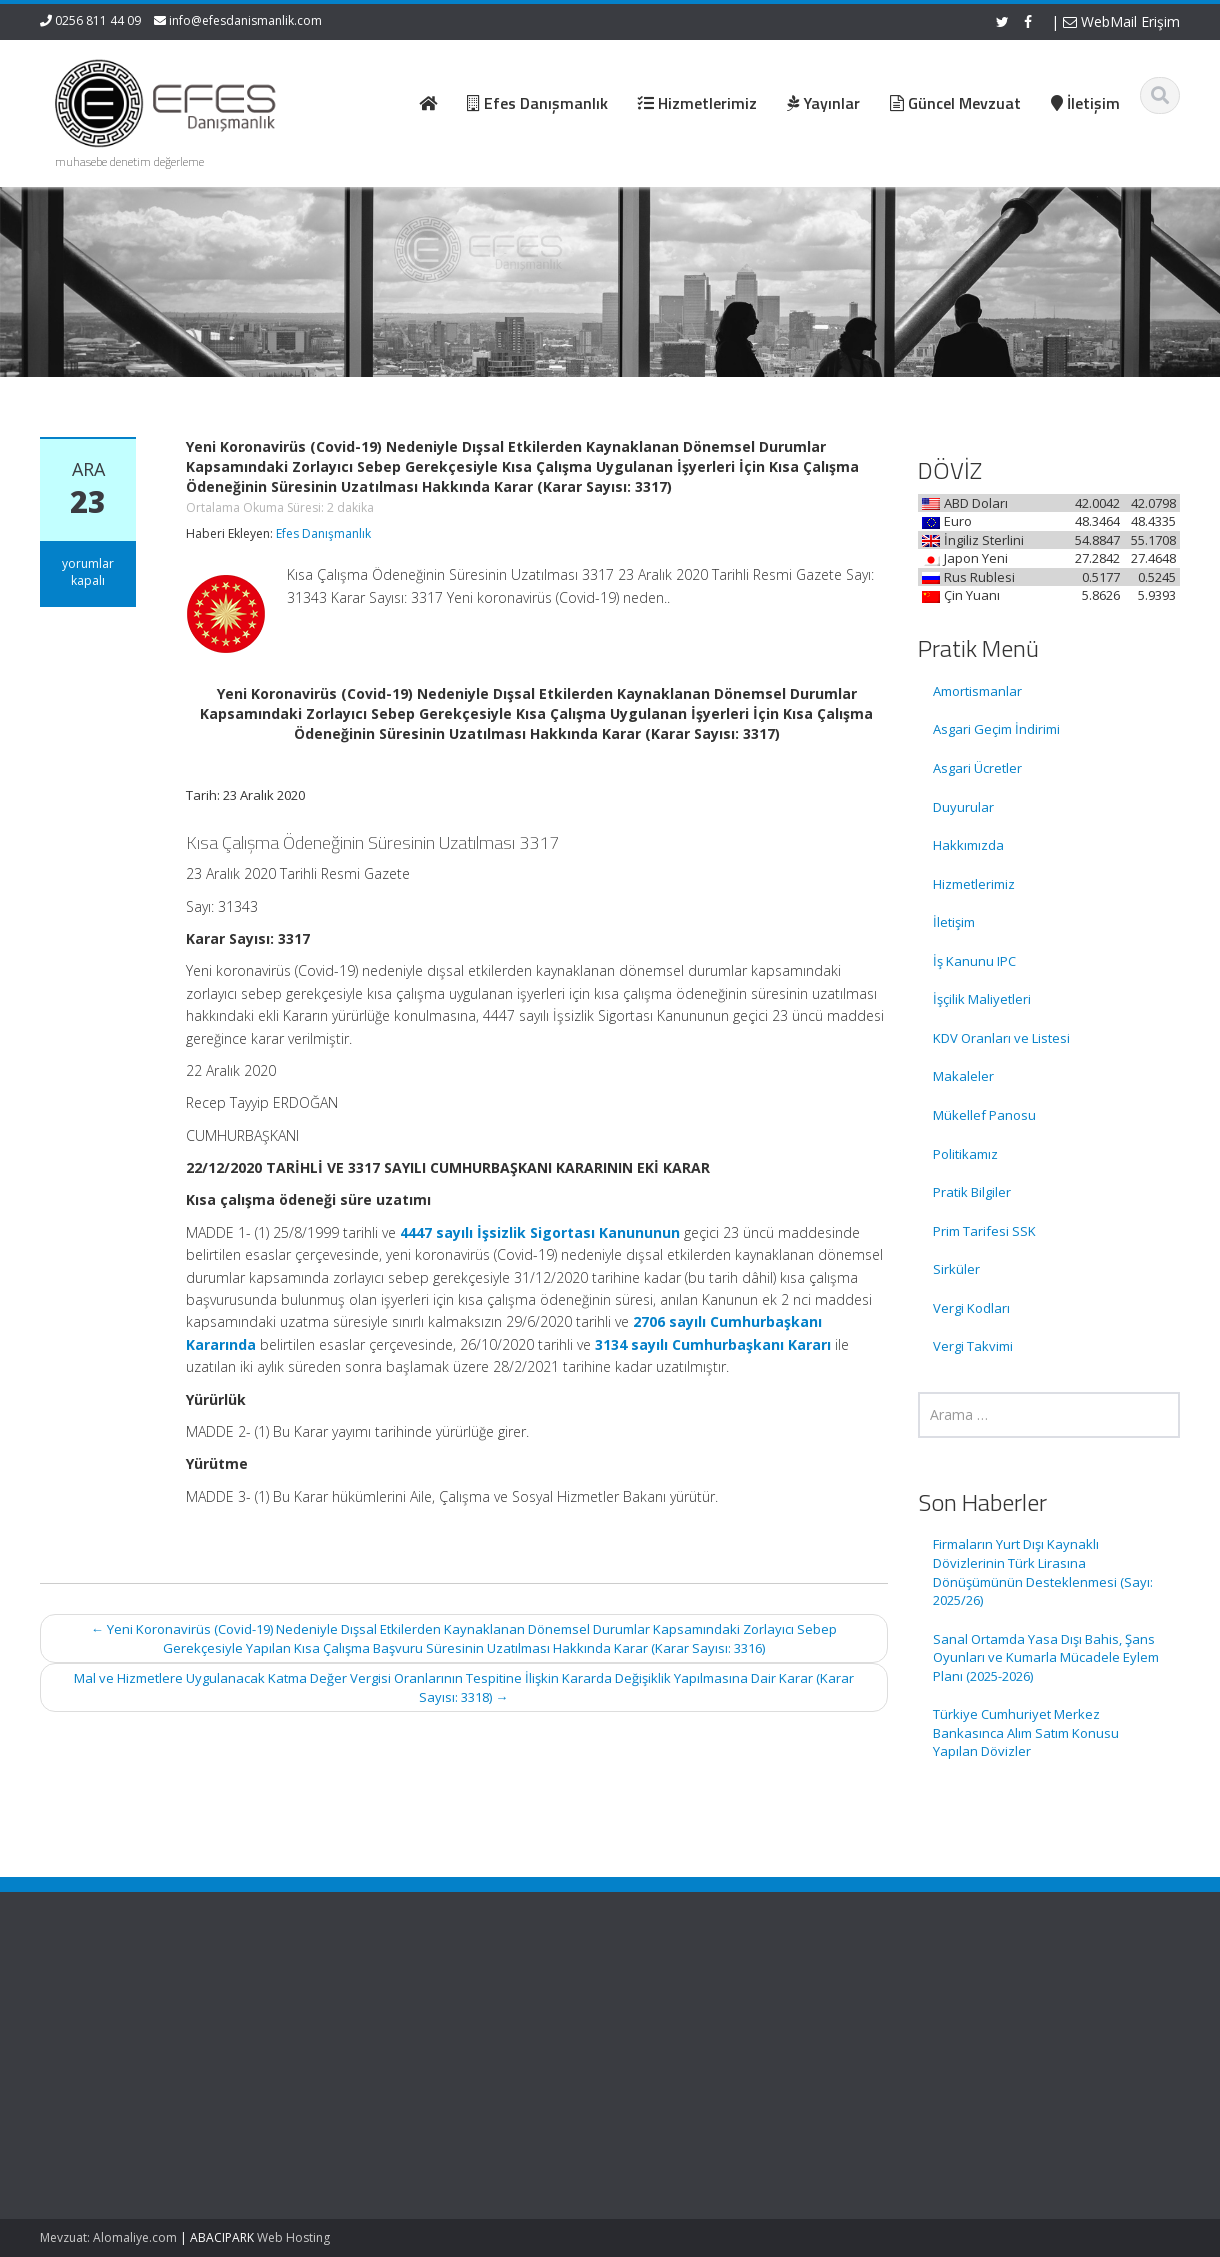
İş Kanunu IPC (974, 961)
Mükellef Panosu (984, 1115)
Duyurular (963, 807)
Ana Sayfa (674, 2003)
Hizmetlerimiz (974, 884)
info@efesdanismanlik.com (245, 20)
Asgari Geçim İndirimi (996, 729)
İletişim (954, 922)
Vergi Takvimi (973, 1346)
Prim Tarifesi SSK (984, 1231)
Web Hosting (293, 2237)
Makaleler (963, 1076)
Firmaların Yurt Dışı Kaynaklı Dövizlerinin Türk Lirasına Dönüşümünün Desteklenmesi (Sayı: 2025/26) (1043, 1572)
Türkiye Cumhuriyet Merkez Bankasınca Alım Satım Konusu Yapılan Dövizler (1026, 1732)
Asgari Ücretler (977, 768)
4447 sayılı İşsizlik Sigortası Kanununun (540, 1232)
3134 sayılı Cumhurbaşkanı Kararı (713, 1344)
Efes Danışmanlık (323, 533)
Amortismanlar (977, 691)
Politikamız (965, 1154)
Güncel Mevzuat (692, 2058)
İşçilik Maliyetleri (982, 999)
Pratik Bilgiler (972, 1192)
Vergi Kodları (971, 1308)
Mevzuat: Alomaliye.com (108, 2237)
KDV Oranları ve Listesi (1001, 1038)
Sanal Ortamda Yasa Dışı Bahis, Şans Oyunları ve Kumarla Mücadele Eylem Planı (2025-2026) (1046, 1657)
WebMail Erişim (1121, 21)
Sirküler (956, 1269)
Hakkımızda (968, 845)
